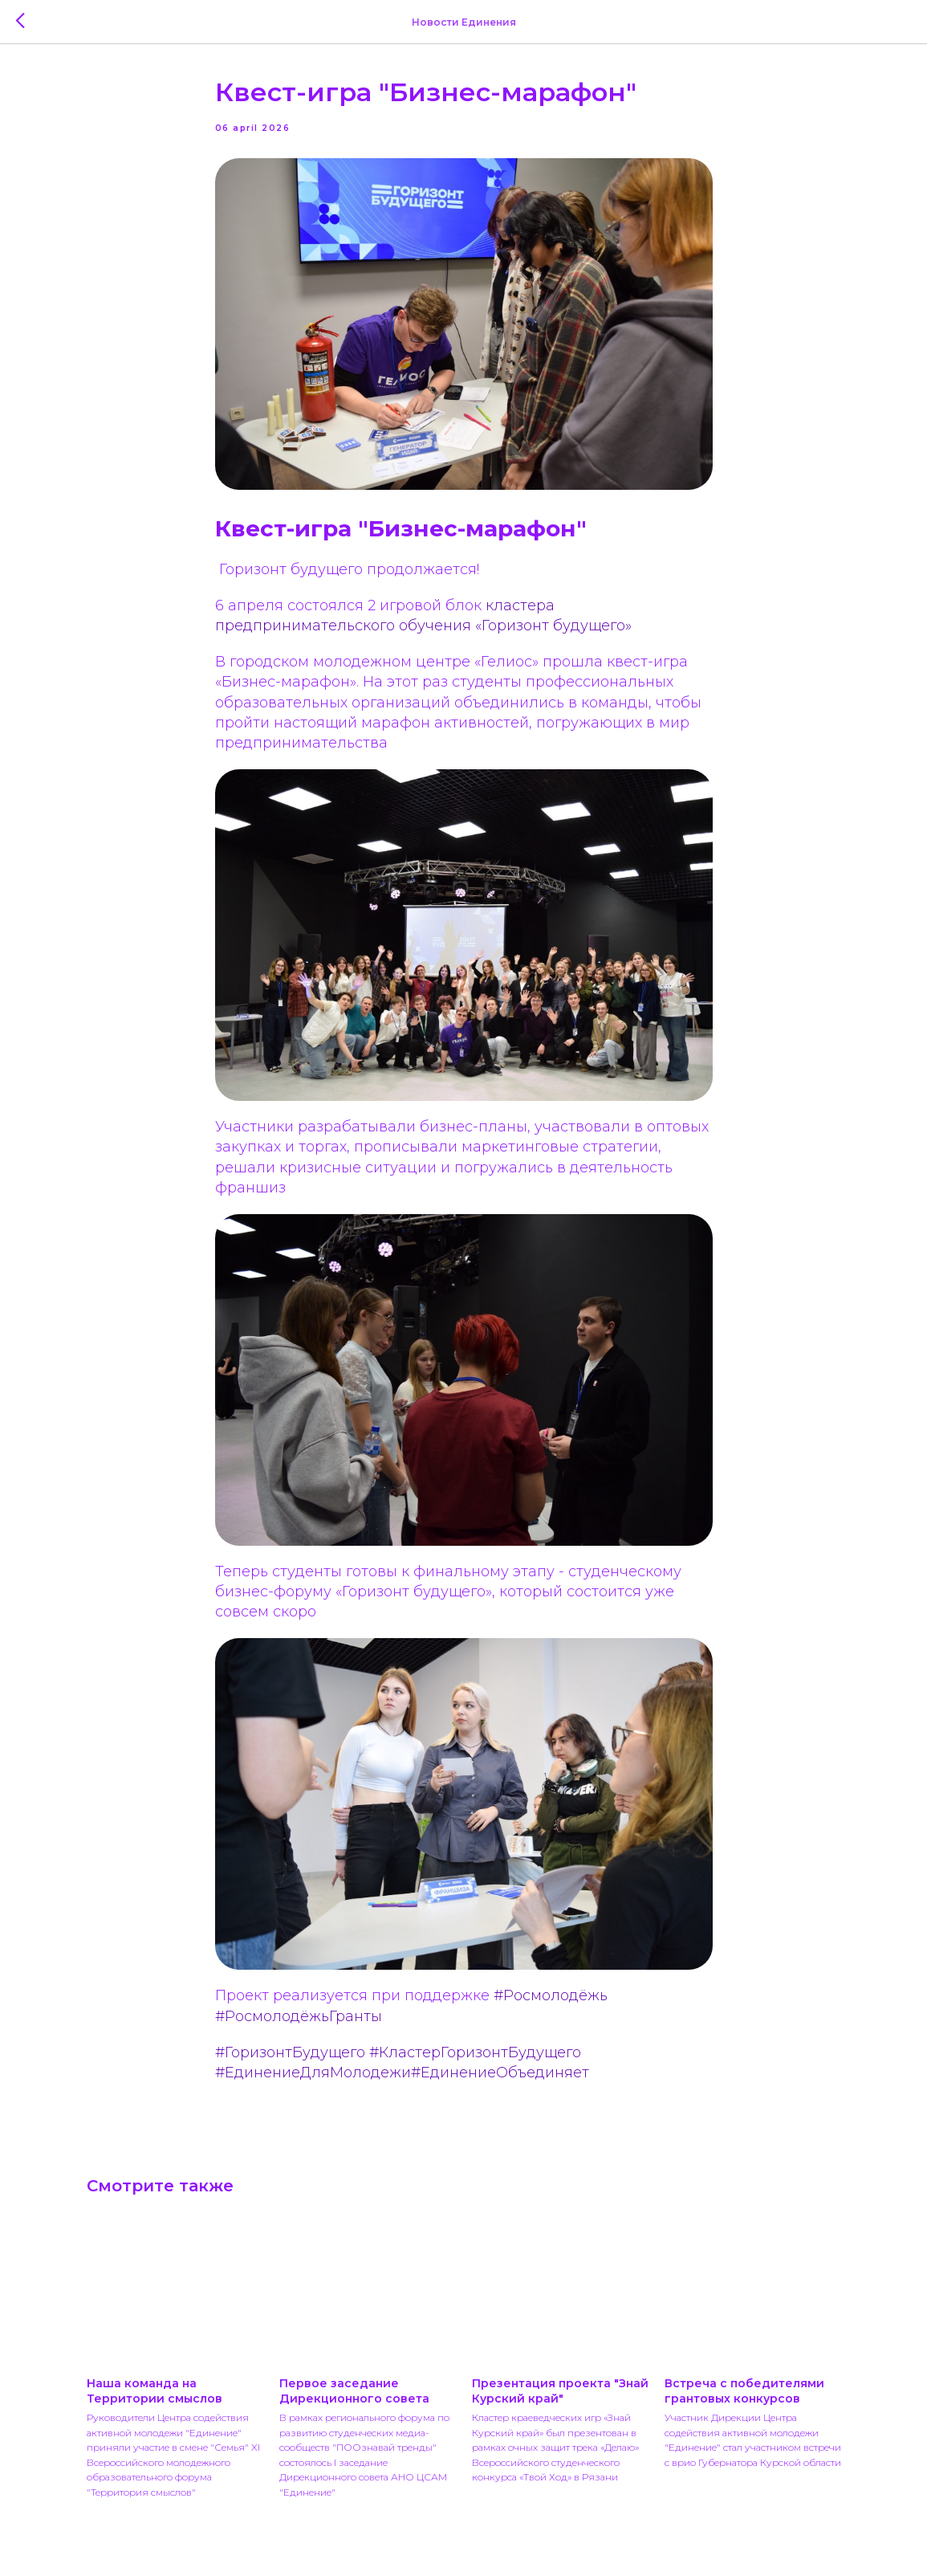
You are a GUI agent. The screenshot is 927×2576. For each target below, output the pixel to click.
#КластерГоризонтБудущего (475, 2052)
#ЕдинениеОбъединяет (500, 2072)
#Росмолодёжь (551, 1995)
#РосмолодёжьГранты (298, 2016)
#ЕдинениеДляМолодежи (313, 2072)
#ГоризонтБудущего (290, 2052)
